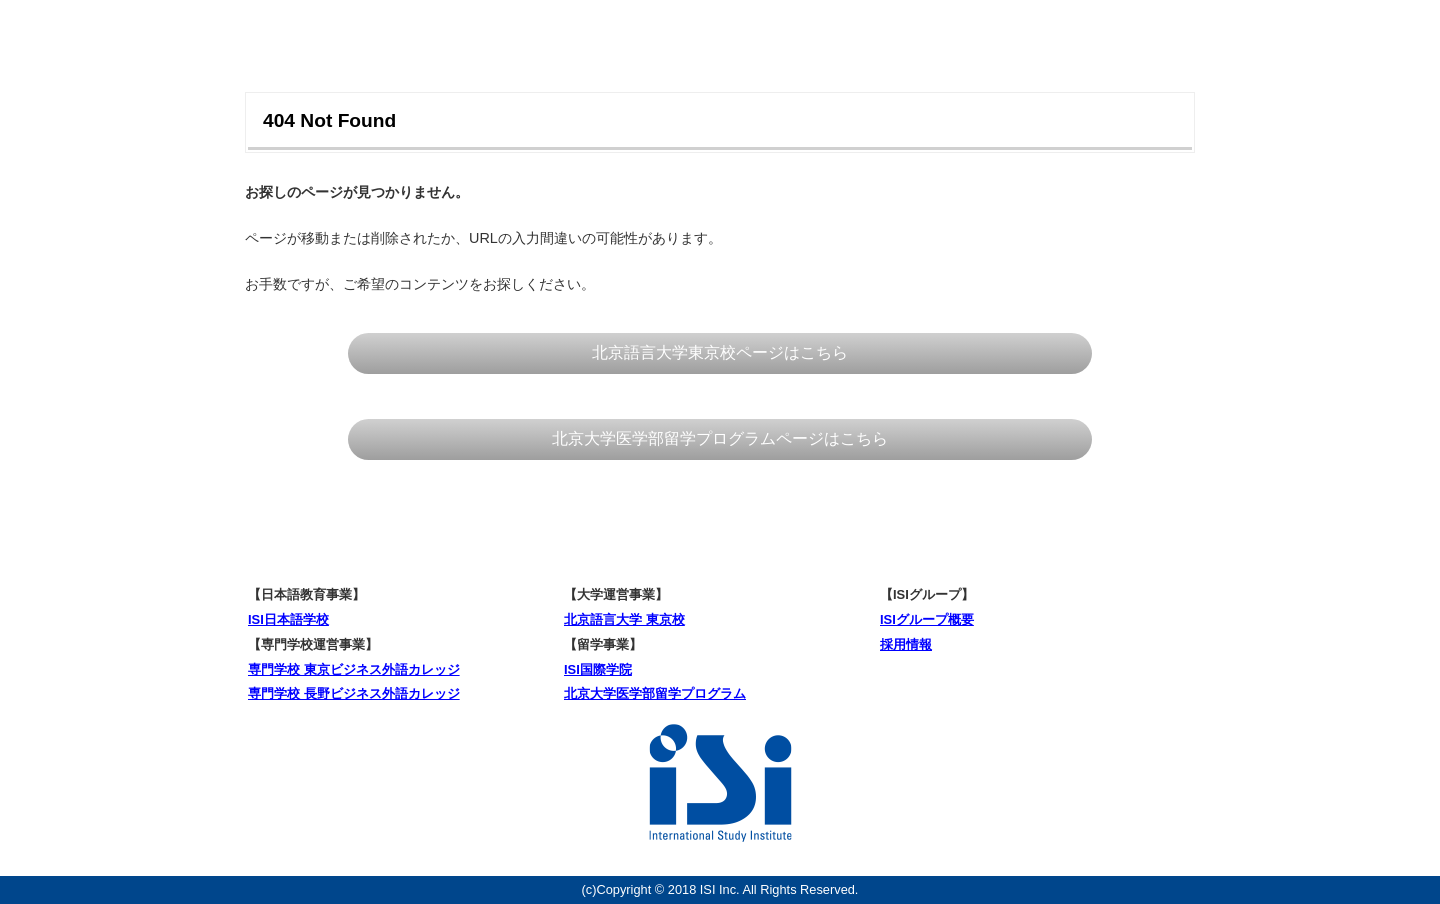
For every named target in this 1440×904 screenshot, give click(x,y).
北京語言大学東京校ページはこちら (720, 352)
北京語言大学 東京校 (624, 619)
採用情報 (906, 644)
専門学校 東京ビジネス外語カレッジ (354, 669)
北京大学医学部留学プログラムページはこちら (720, 438)
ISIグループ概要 (927, 619)
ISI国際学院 (598, 669)
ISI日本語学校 (288, 619)
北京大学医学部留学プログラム (655, 693)
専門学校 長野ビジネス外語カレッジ (354, 693)
